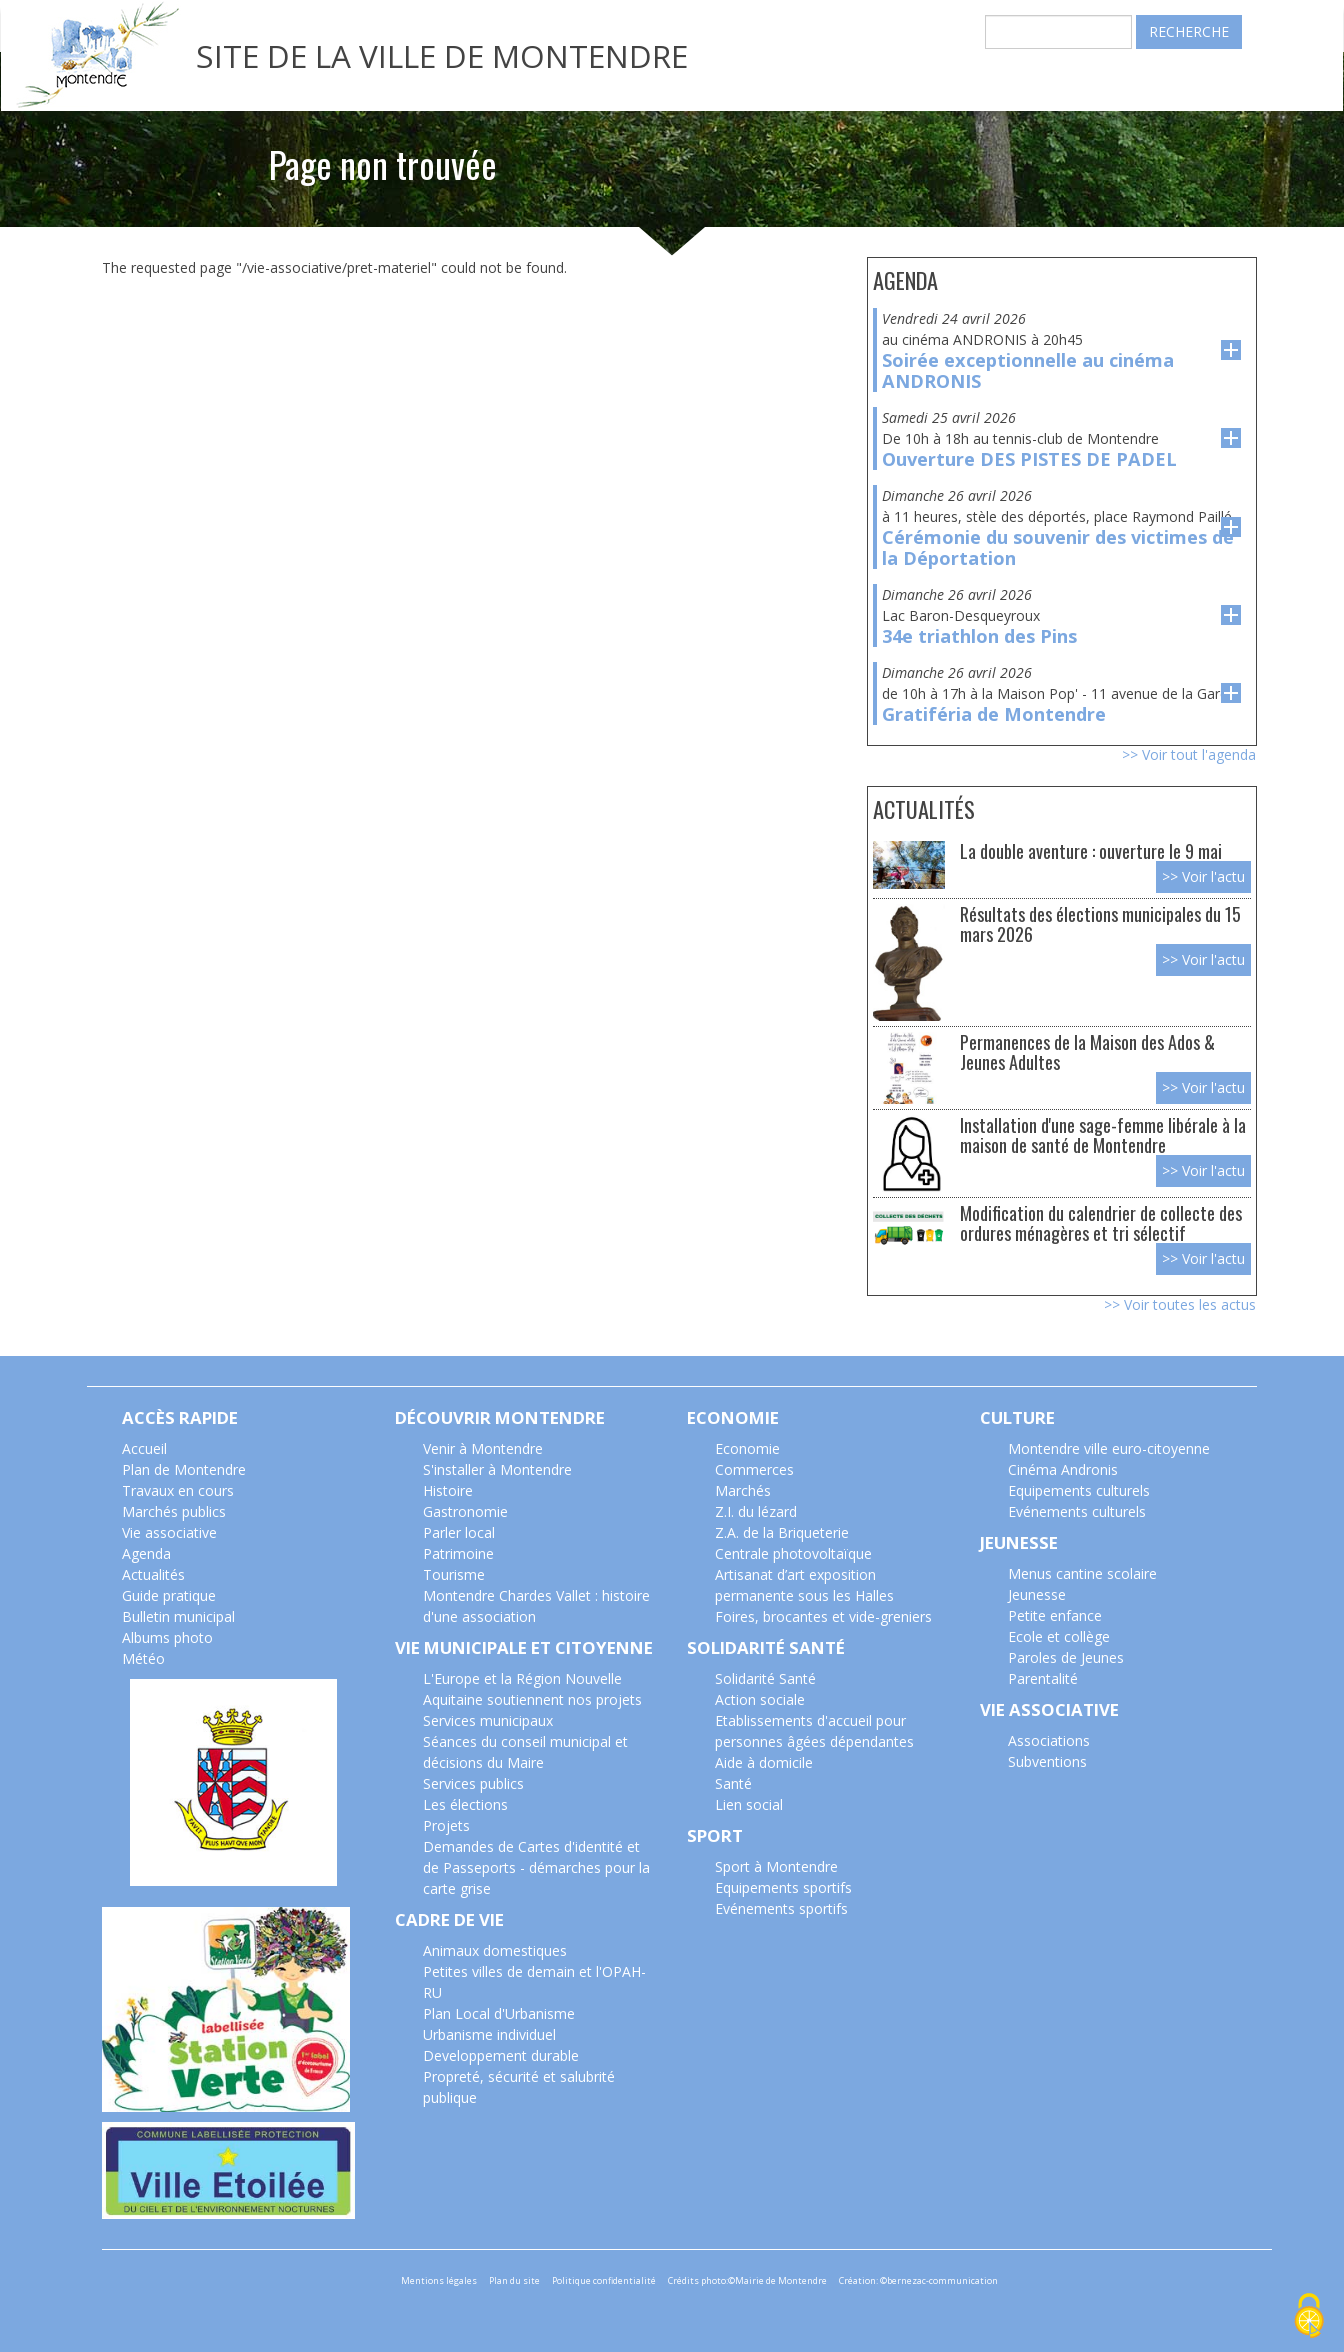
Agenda (146, 1553)
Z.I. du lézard (756, 1511)
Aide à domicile (764, 1762)
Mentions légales (439, 2280)
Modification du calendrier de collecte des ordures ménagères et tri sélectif (1101, 1222)
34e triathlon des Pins (979, 636)
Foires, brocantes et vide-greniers (823, 1616)
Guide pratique (169, 1595)
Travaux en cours (178, 1490)
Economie (747, 1448)
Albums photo (167, 1637)
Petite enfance (1055, 1615)
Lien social (749, 1804)
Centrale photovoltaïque (793, 1553)
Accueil (144, 1448)
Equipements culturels (1079, 1490)
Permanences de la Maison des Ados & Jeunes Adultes (1087, 1051)
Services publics (473, 1783)
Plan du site (514, 2280)
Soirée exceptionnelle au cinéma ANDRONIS (1028, 370)
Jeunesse (1037, 1594)
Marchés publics (174, 1511)
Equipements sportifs (783, 1887)
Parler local (459, 1532)
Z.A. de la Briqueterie (782, 1532)
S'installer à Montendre (497, 1469)
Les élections (465, 1804)
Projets (446, 1825)
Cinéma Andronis (1063, 1469)
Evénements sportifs (781, 1908)
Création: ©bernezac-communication (918, 2280)
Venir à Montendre (483, 1448)
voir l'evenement (1231, 350)
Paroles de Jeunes (1066, 1657)
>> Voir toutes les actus (1180, 1304)
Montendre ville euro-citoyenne (1109, 1448)
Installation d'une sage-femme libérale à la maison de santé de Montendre (1103, 1134)
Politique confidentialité (604, 2280)
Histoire (448, 1490)
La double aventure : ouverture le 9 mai (1091, 850)
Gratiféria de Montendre (994, 714)
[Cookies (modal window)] (1309, 2317)
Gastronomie (465, 1511)
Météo (143, 1658)
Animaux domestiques (495, 1950)
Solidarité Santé (765, 1678)
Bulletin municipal (178, 1616)
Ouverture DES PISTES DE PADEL (1029, 459)
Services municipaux (488, 1720)
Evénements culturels (1077, 1511)
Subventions (1047, 1761)
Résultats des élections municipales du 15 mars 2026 (1100, 923)
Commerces (754, 1469)
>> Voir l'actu (1203, 876)
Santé (733, 1783)
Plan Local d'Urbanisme (499, 2013)
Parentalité (1043, 1678)
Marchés (743, 1490)
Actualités (153, 1574)
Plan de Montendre (184, 1469)
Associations (1049, 1740)
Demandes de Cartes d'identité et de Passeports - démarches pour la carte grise (536, 1867)
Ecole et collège (1059, 1636)
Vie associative (169, 1532)
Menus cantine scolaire (1082, 1573)
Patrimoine (458, 1553)
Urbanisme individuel (489, 2034)
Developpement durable (501, 2055)
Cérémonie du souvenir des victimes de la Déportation (1058, 547)
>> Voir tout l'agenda (1189, 754)
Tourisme (454, 1574)
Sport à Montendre (776, 1866)
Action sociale (760, 1699)
